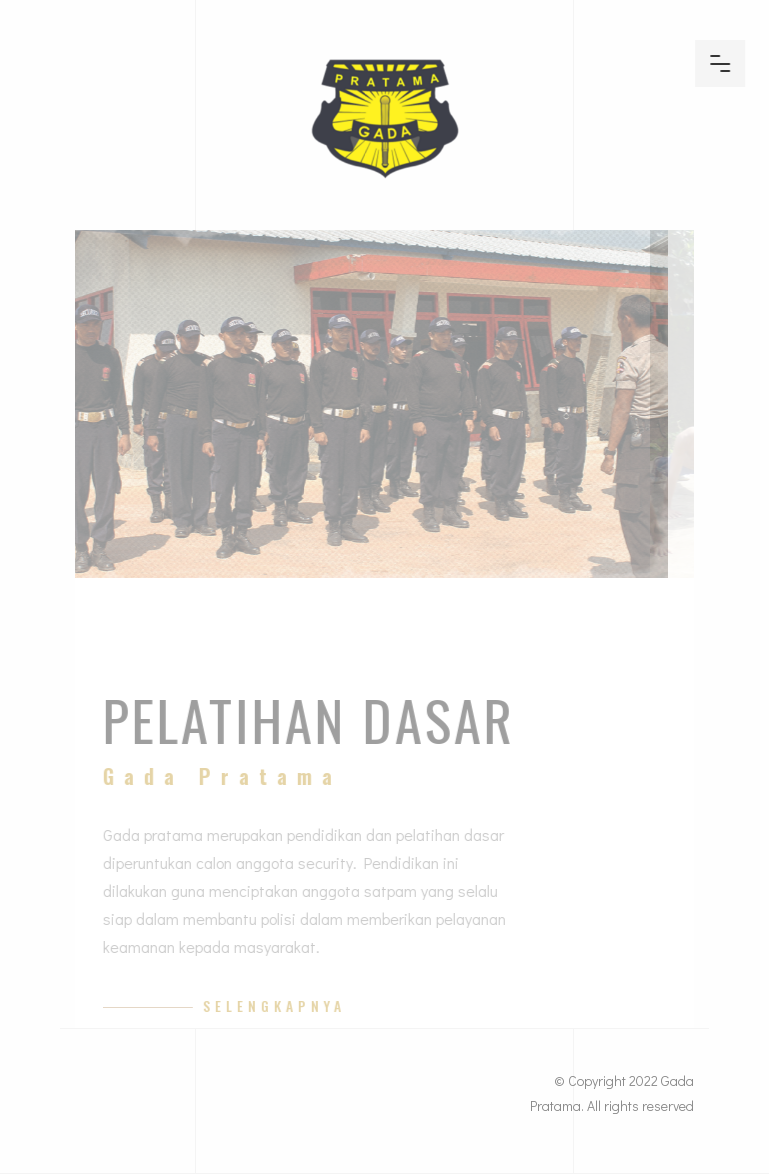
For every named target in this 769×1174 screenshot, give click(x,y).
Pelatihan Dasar (321, 719)
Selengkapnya (286, 1005)
